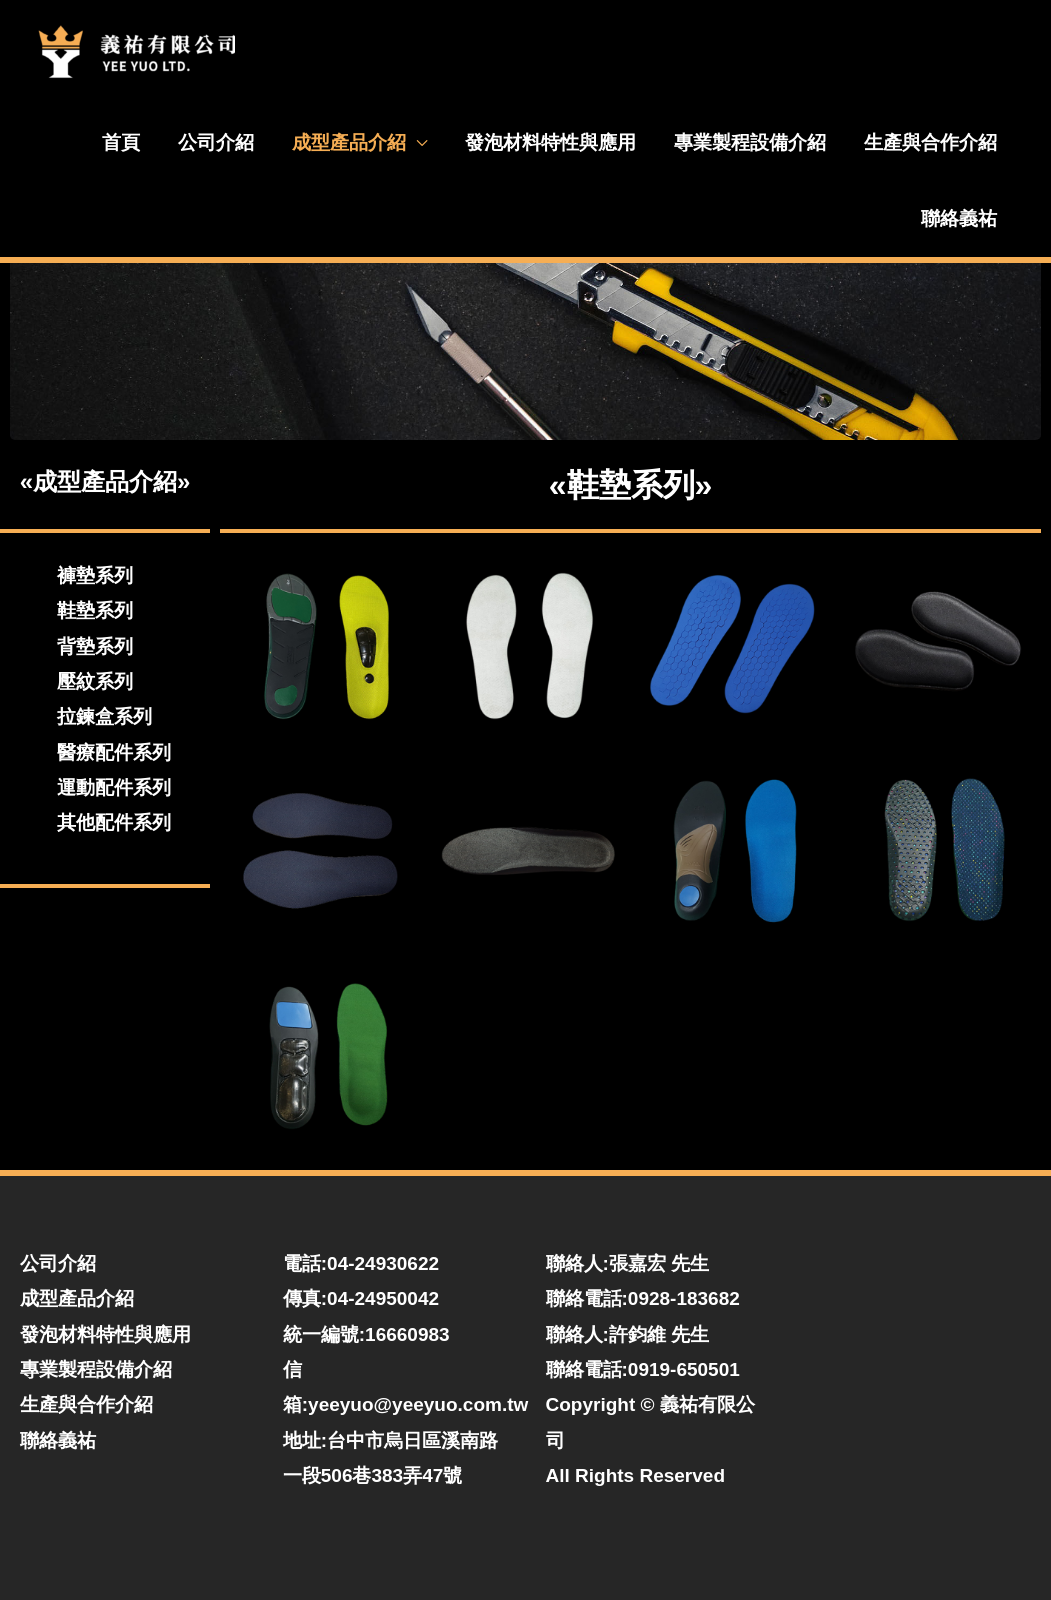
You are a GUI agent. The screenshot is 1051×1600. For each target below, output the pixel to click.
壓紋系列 (95, 681)
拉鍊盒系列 (104, 716)
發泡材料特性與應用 (550, 142)
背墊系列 (95, 646)
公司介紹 (216, 142)
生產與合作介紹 (930, 142)
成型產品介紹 (349, 142)
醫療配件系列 (114, 752)
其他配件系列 (114, 822)
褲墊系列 (95, 575)
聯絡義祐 (959, 218)
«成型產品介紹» (105, 481)
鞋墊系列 (95, 610)
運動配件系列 (114, 787)
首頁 (121, 142)
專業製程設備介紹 (750, 142)
